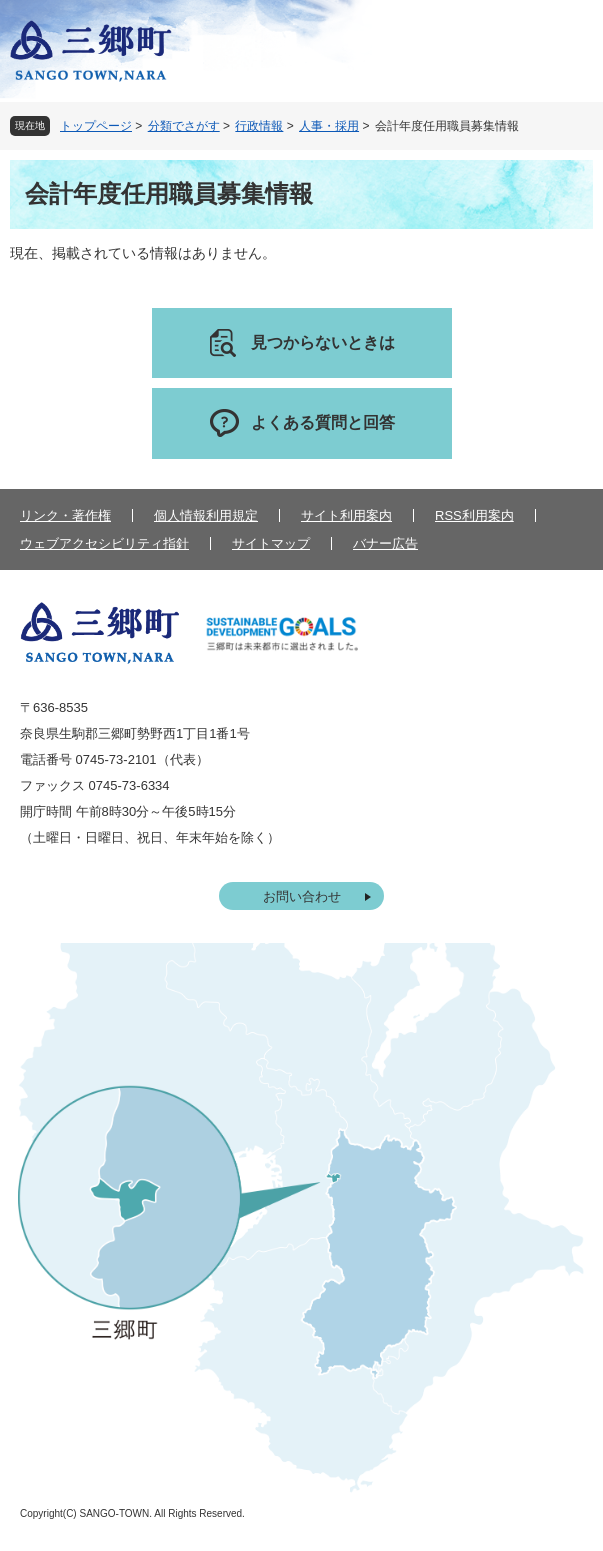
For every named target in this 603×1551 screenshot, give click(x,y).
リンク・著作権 (65, 515)
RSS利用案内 (474, 515)
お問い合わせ (302, 896)
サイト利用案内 (346, 515)
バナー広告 (385, 543)
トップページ (96, 126)
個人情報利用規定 (206, 515)
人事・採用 (329, 126)
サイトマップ (271, 543)
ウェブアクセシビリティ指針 (104, 543)
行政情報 (259, 126)
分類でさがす (184, 126)
